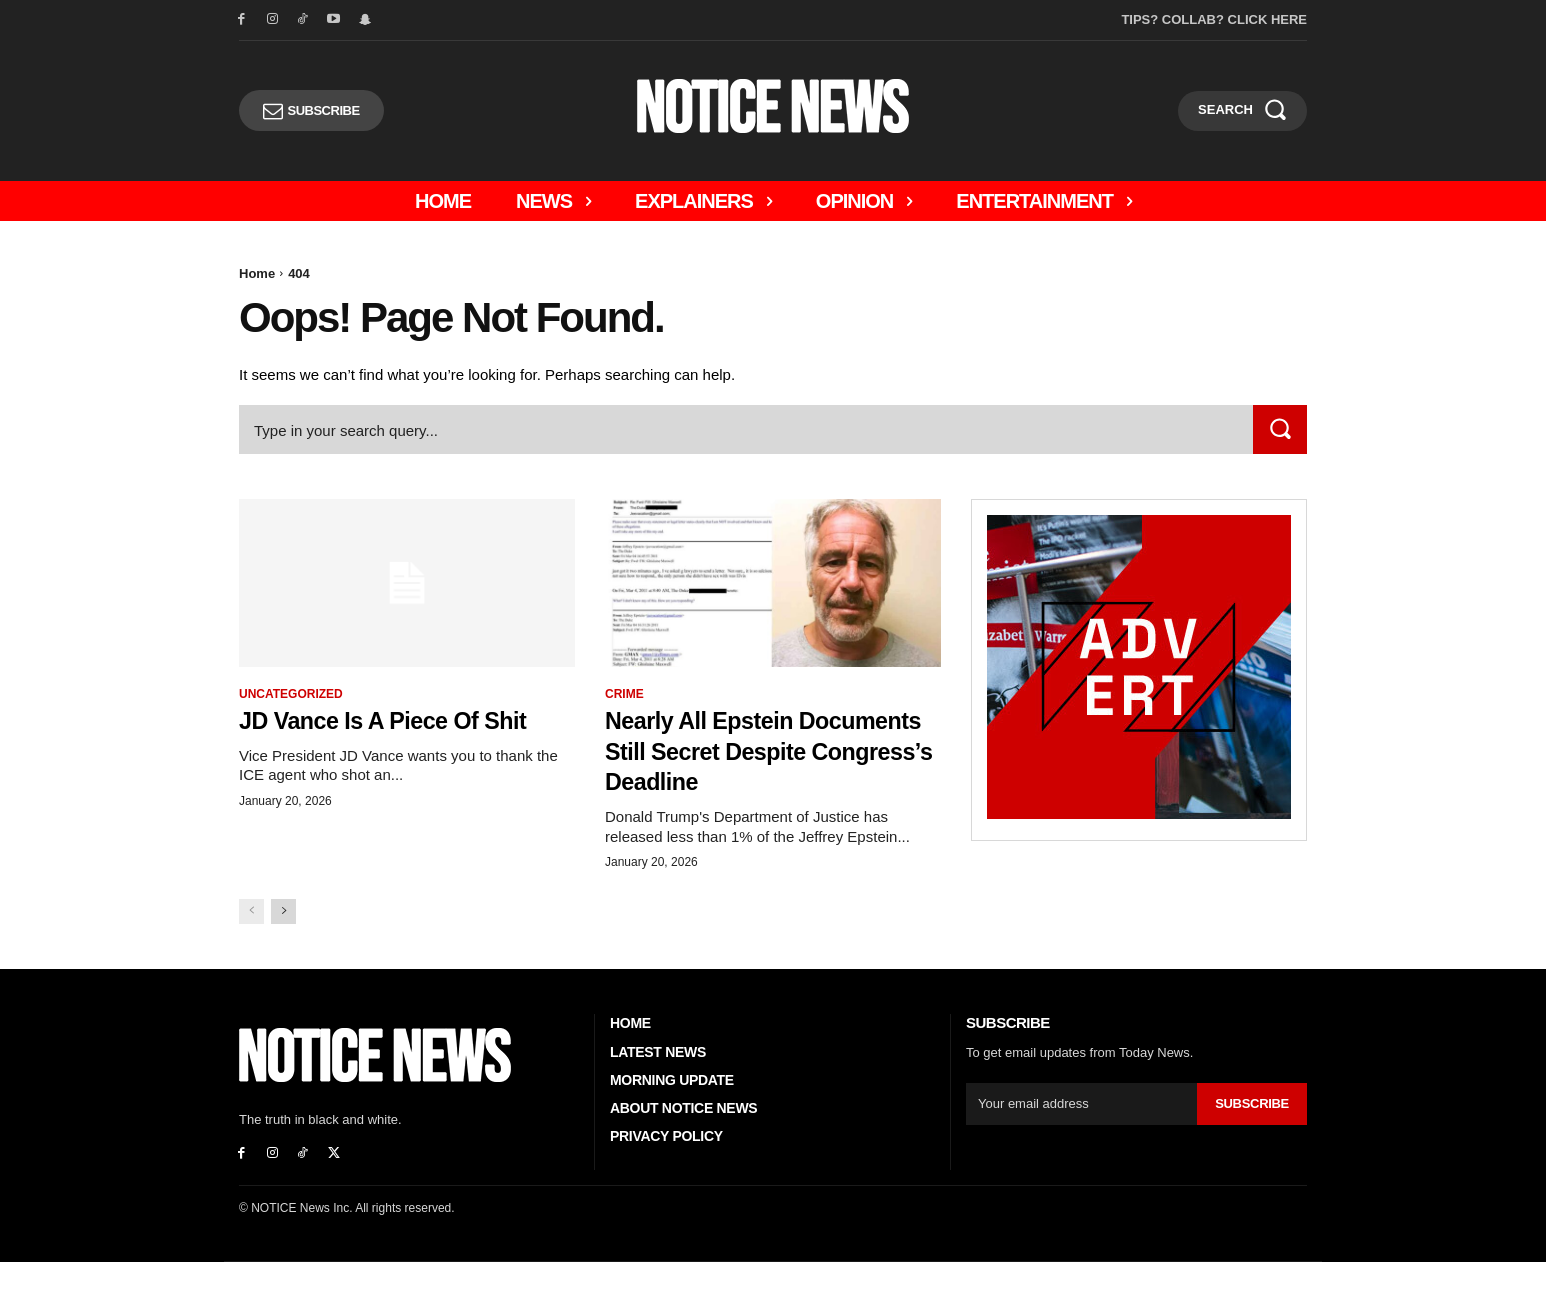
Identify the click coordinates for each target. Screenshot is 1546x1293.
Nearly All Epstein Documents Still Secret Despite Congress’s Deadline (752, 765)
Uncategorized (291, 694)
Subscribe (1252, 1134)
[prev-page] (251, 942)
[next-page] (283, 942)
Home (257, 273)
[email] (1081, 1135)
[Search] (1280, 429)
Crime (624, 694)
